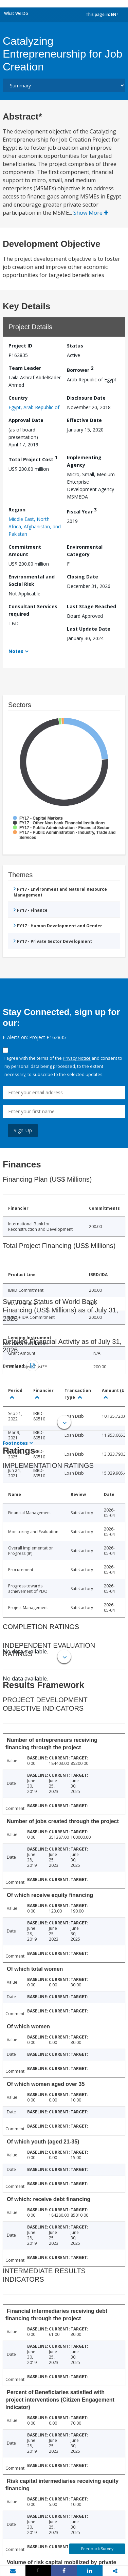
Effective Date (84, 420)
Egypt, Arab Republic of (33, 407)
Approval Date (25, 420)
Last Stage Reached (91, 606)
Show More (90, 212)
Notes (15, 651)
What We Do (16, 13)
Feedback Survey (97, 2549)
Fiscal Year (82, 510)
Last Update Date (88, 629)
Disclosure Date (86, 398)
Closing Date (82, 576)
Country (18, 398)
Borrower (80, 369)
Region (16, 509)
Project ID (20, 345)
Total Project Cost (32, 458)
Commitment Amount (24, 550)
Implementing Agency (84, 461)
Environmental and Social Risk (31, 580)
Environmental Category (85, 550)
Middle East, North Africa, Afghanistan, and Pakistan (34, 526)
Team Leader (24, 368)
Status (75, 345)
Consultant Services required (32, 610)
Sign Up (23, 1130)
